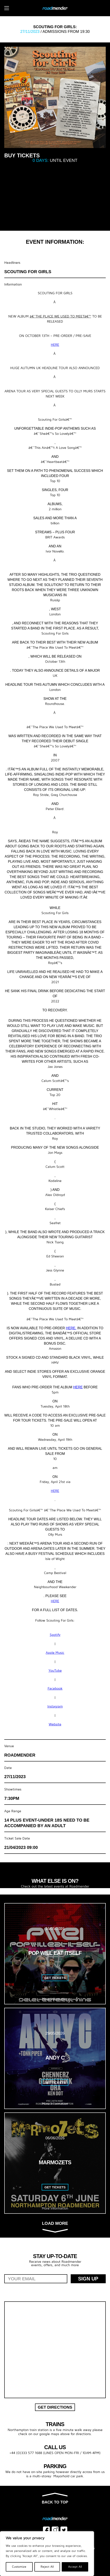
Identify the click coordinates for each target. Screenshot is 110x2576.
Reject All (47, 2566)
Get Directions (55, 2407)
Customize (19, 2566)
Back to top (55, 2498)
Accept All (75, 2566)
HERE (78, 1387)
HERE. (71, 1328)
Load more (55, 2226)
